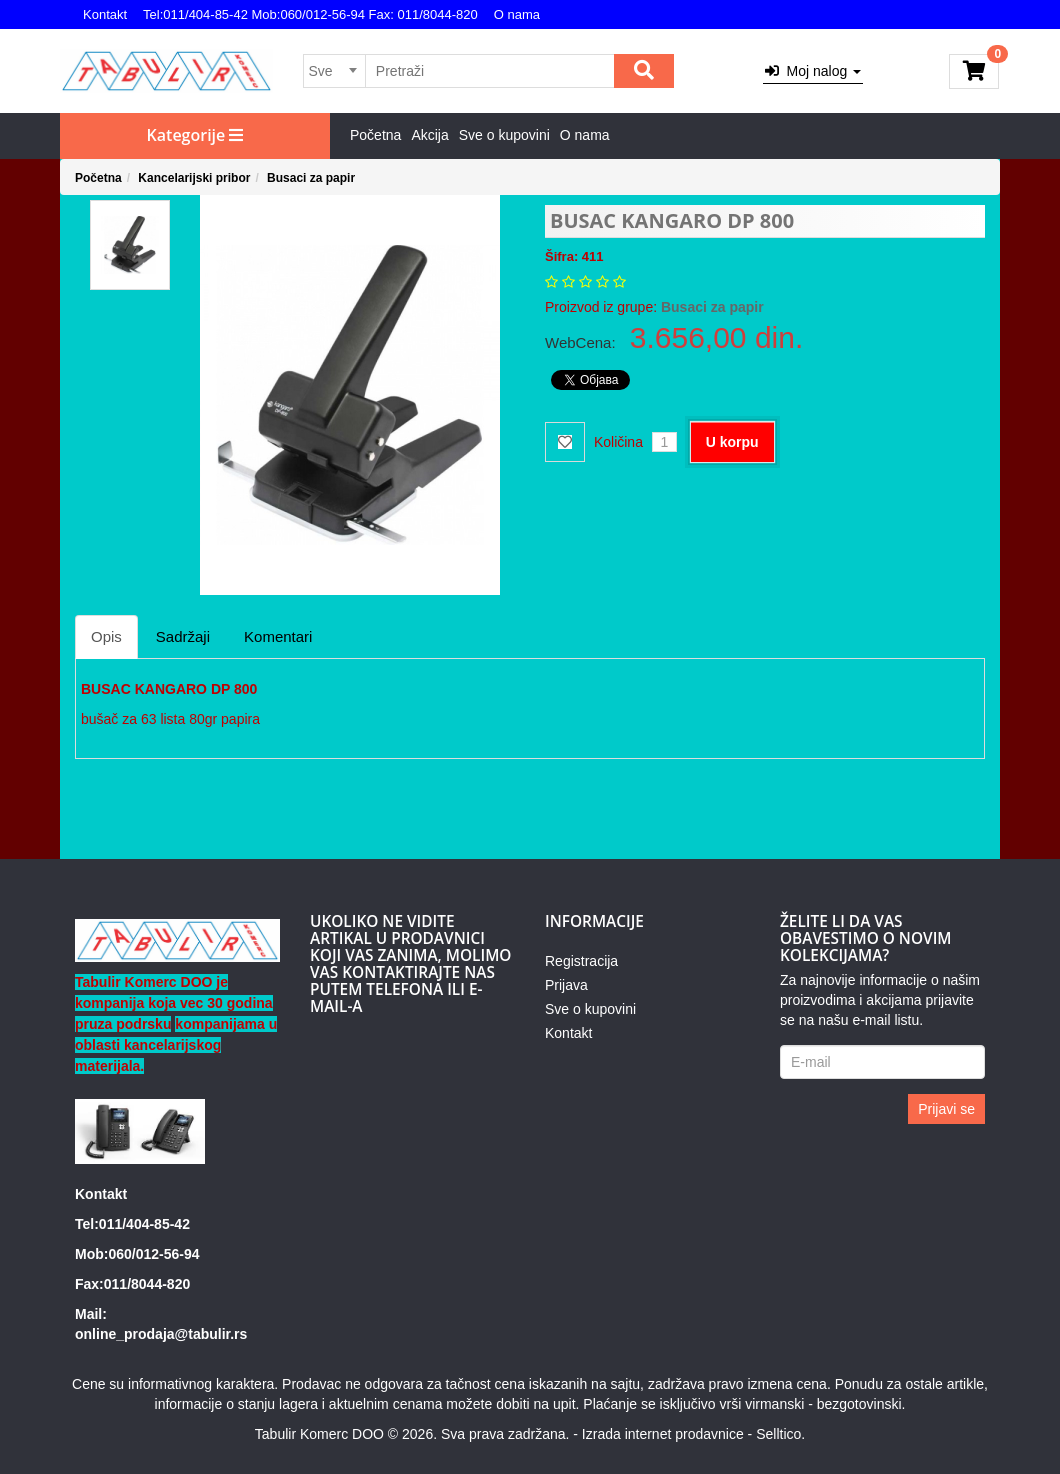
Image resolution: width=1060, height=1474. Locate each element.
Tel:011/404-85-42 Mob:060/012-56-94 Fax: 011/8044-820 (310, 14)
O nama (517, 14)
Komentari (278, 636)
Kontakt (105, 14)
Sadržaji (183, 636)
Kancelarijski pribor (194, 178)
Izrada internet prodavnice (663, 1434)
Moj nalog (813, 71)
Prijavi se (946, 1109)
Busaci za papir (311, 178)
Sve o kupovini (504, 135)
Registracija (581, 961)
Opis (106, 636)
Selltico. (780, 1434)
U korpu (732, 442)
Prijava (566, 985)
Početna (375, 135)
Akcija (429, 135)
